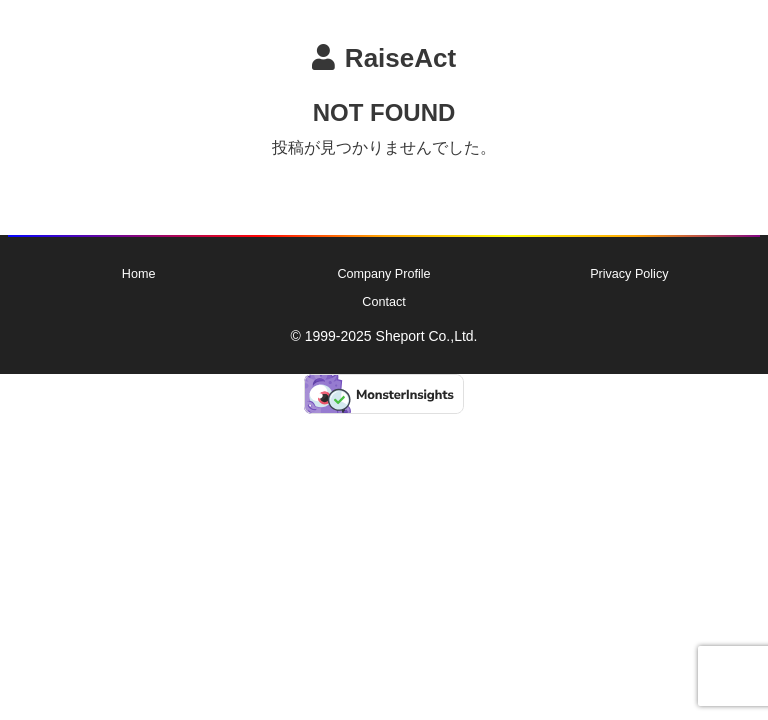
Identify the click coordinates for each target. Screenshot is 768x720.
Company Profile (383, 274)
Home (139, 274)
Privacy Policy (629, 274)
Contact (383, 302)
